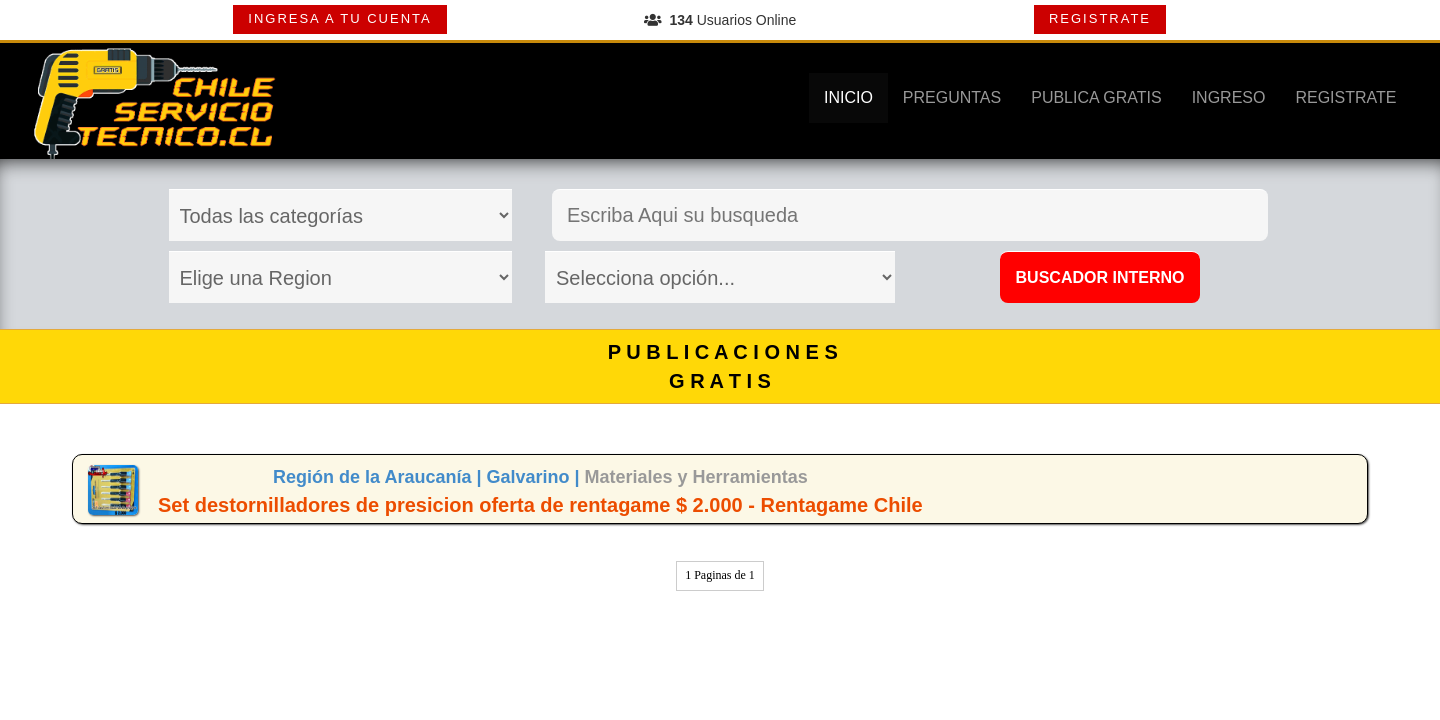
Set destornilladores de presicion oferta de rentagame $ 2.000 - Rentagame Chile (540, 505)
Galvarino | (535, 477)
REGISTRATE (1100, 18)
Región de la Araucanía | (379, 477)
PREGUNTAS (952, 97)
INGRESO (1229, 97)
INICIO (848, 97)
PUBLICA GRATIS (1096, 97)
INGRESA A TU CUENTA (339, 18)
